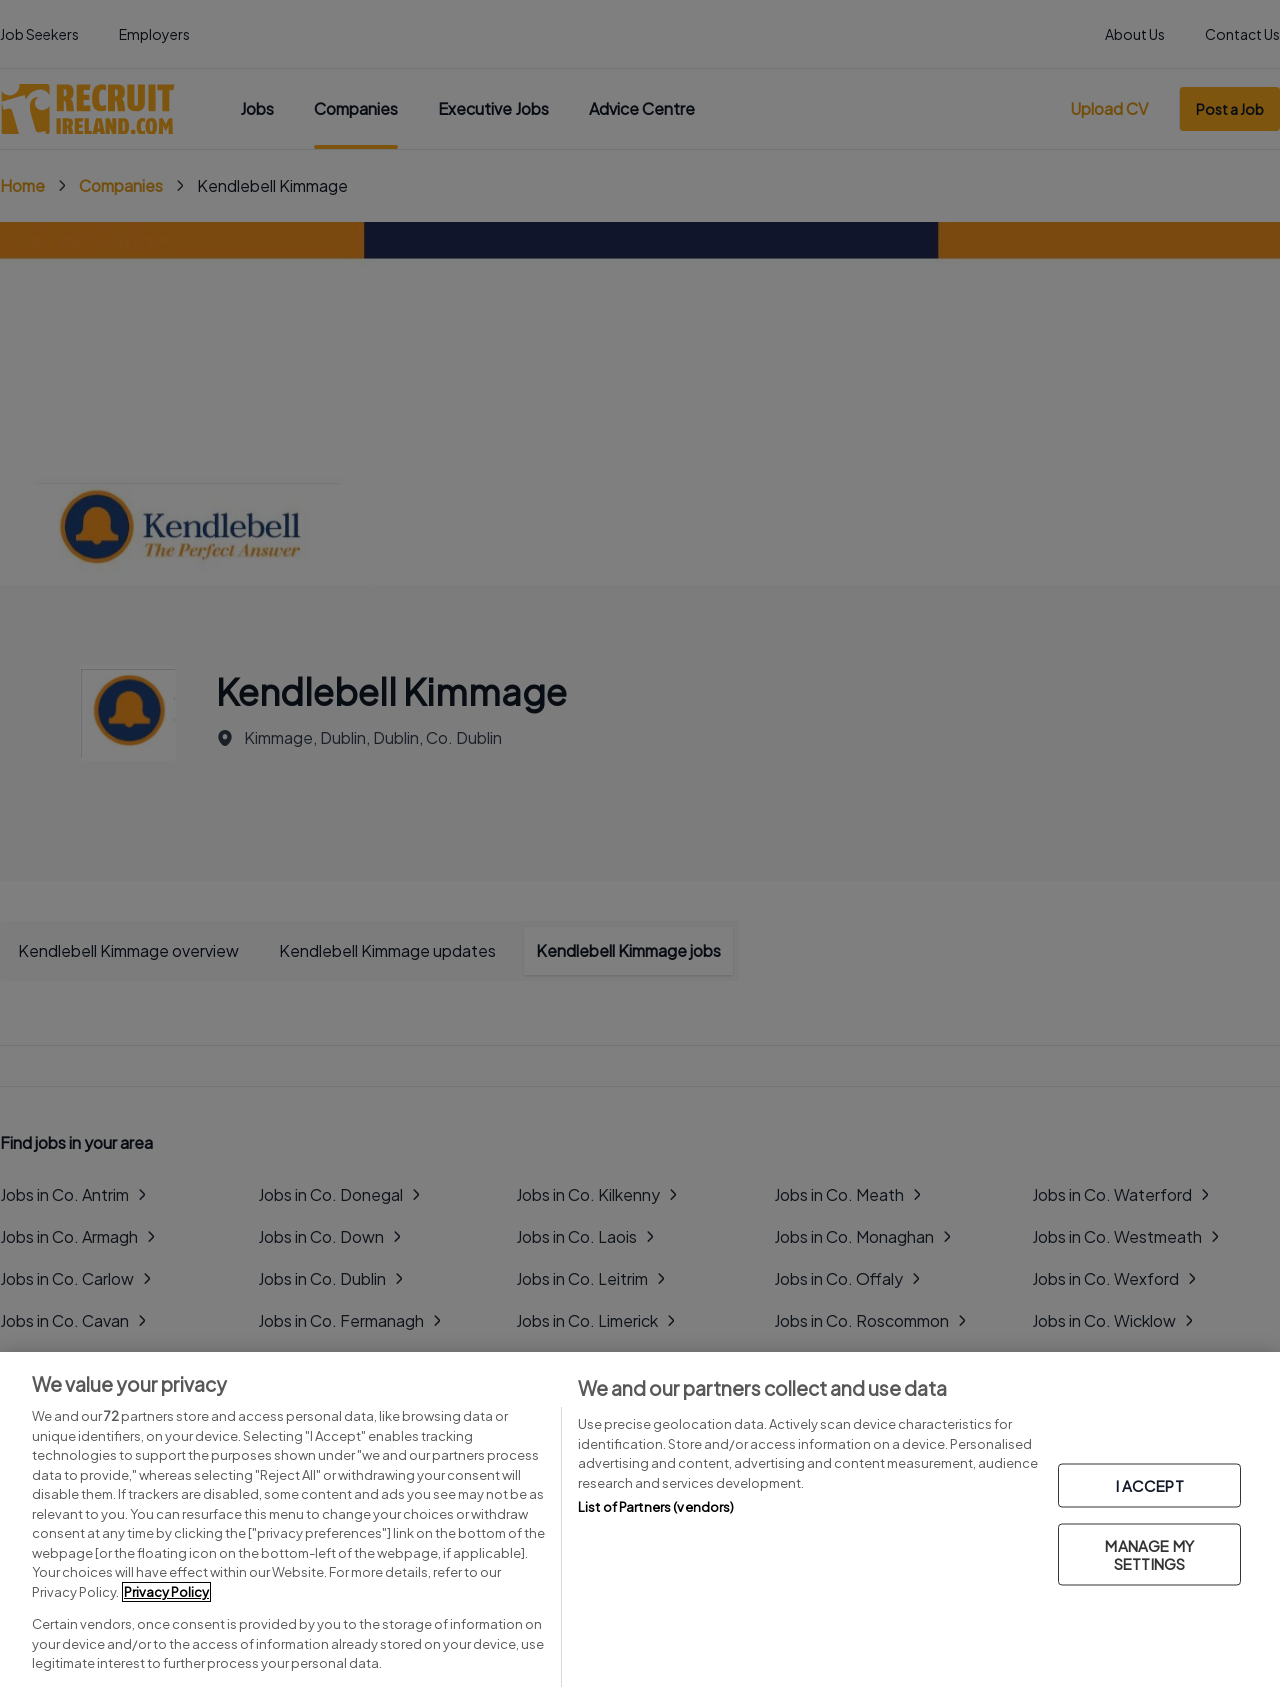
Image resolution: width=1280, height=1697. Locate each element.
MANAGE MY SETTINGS (1149, 1553)
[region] (640, 1524)
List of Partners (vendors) (656, 1507)
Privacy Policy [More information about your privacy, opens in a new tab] (166, 1592)
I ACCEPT (1150, 1484)
